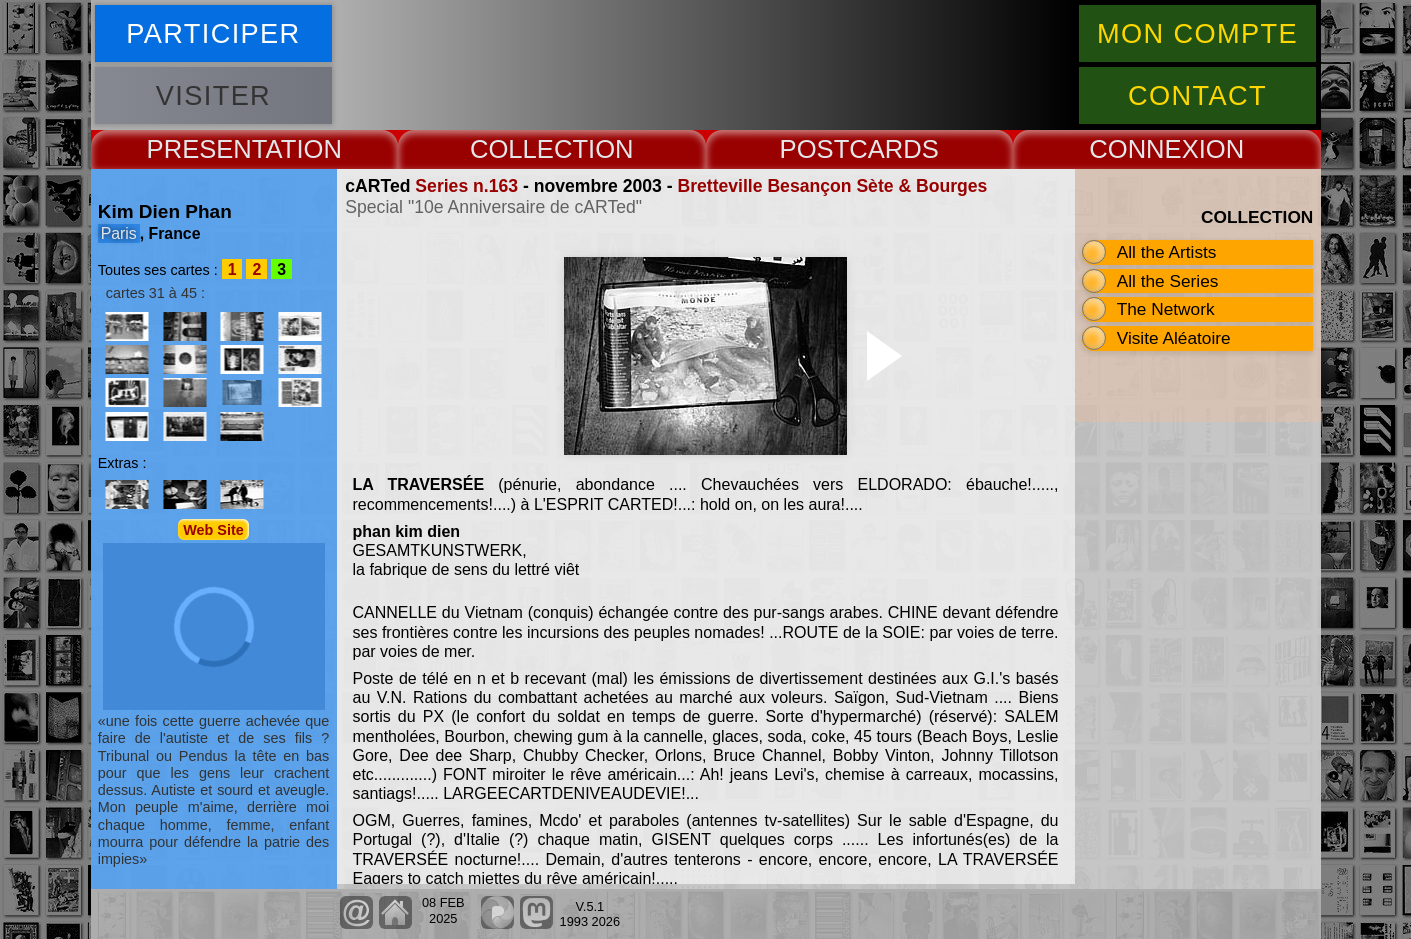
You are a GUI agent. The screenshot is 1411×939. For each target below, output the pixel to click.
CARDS (894, 149)
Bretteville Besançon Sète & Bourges (832, 186)
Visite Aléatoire (1174, 338)
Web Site (213, 529)
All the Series (1168, 281)
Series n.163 (466, 186)
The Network (1166, 309)
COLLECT (529, 149)
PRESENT (206, 149)
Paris (119, 233)
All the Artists (1167, 252)
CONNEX (1144, 149)
